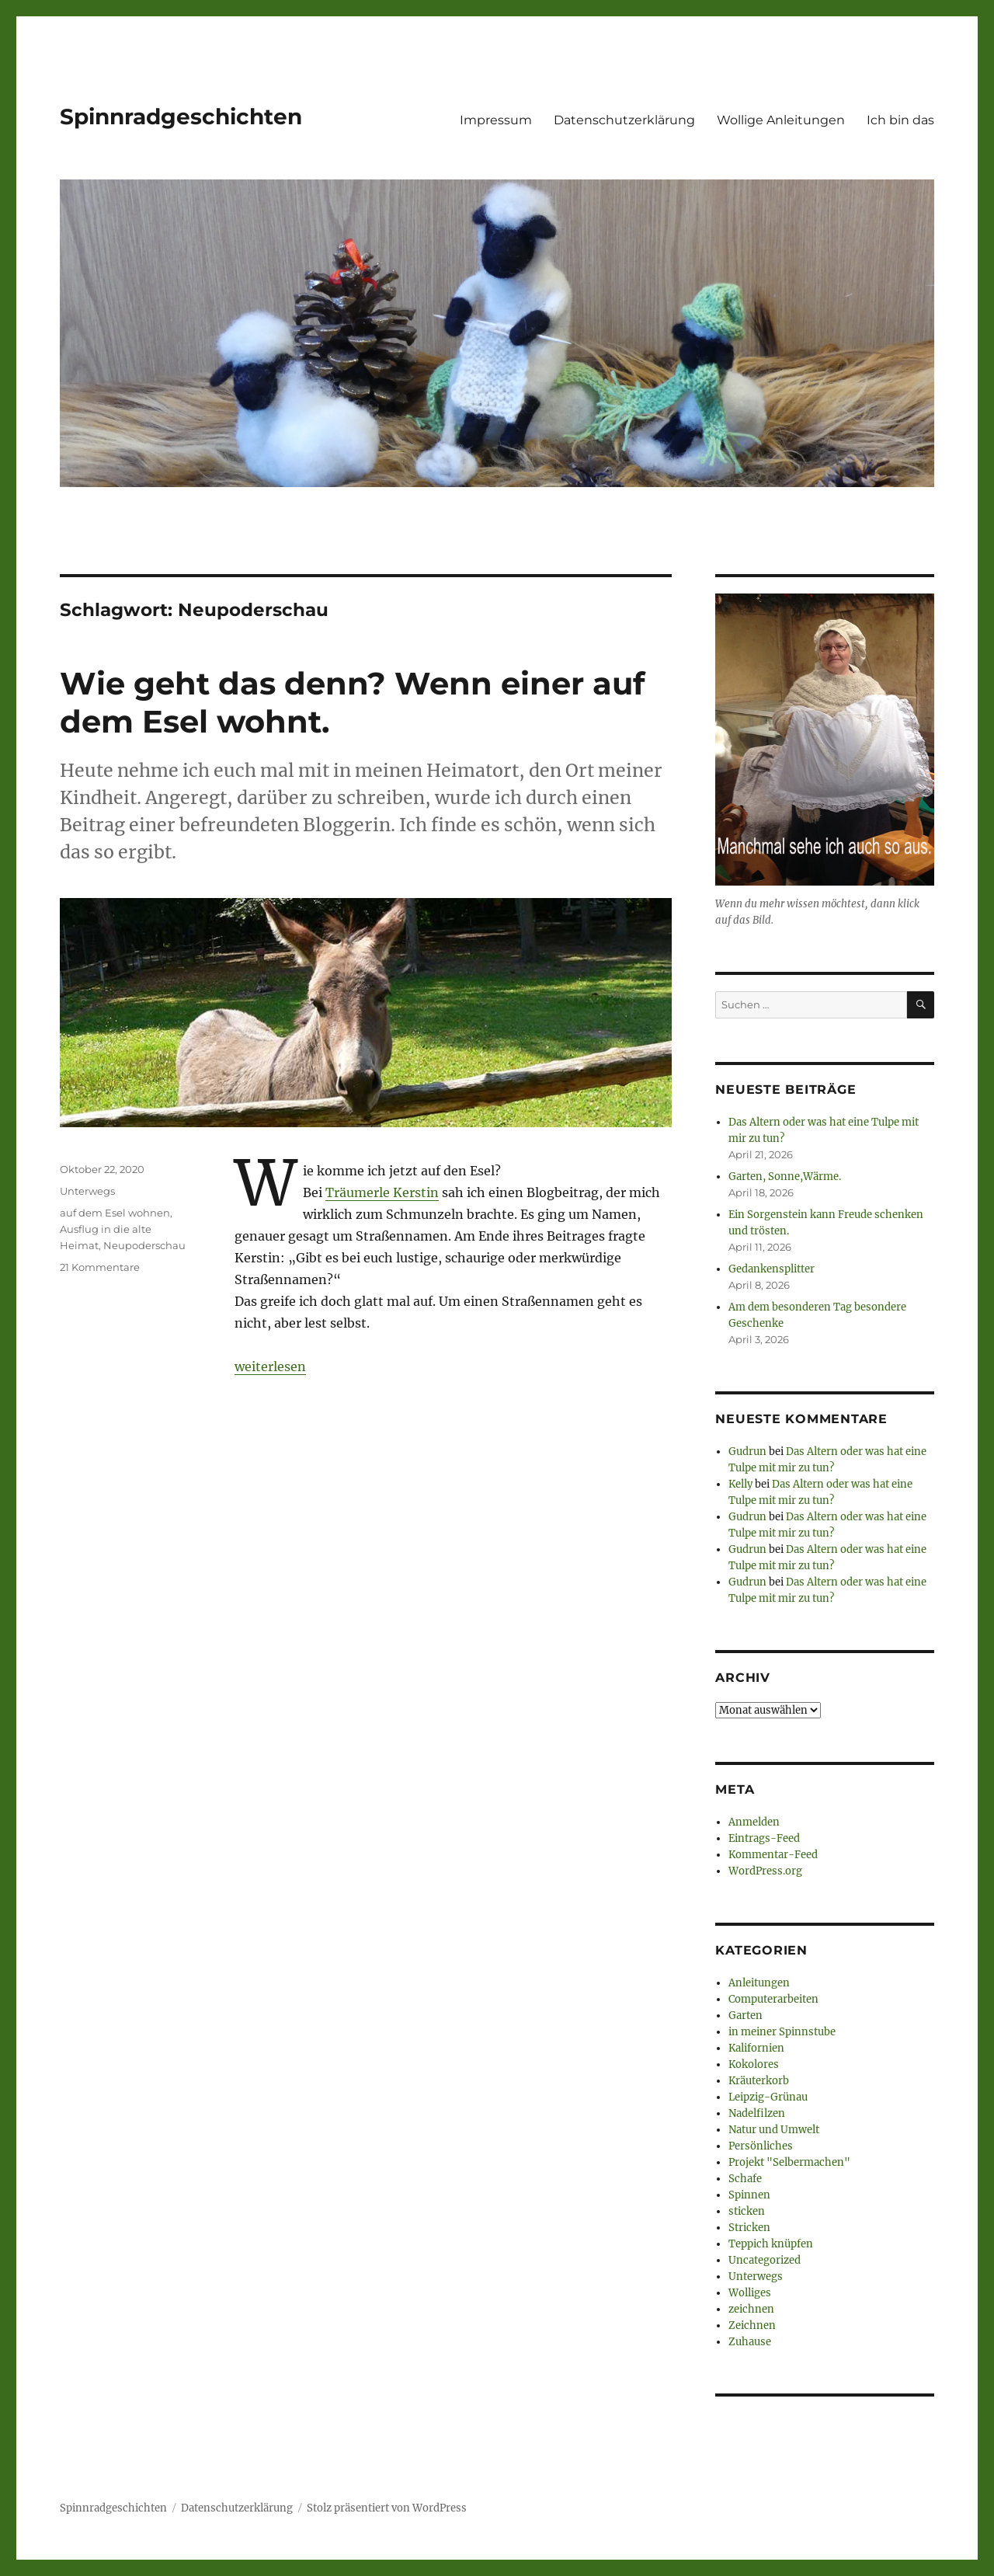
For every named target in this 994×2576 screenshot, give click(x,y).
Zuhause (749, 2341)
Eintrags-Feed (764, 1838)
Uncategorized (764, 2260)
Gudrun (747, 1451)
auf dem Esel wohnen (115, 1212)
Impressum (496, 120)
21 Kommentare (100, 1267)
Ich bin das (900, 120)
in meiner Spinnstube (782, 2031)
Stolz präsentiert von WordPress (387, 2508)
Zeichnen (752, 2325)
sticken (746, 2211)
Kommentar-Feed (773, 1854)
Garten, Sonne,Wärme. (784, 1176)
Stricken (749, 2227)
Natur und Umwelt (773, 2129)
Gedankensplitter (771, 1269)
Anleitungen (759, 1982)
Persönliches (760, 2146)
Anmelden (754, 1822)
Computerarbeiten (773, 1999)
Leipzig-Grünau (768, 2097)
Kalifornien (756, 2048)
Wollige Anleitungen (781, 120)
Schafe (745, 2178)
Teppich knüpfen (770, 2244)
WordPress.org (765, 1871)
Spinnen (749, 2195)
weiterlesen (270, 1366)
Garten (745, 2015)
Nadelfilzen (756, 2113)
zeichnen (751, 2309)
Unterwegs (87, 1191)
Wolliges (749, 2292)
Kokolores (753, 2064)
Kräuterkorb (758, 2080)
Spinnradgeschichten (181, 116)
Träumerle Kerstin (382, 1192)
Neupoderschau (144, 1245)
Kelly (740, 1484)
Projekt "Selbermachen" (789, 2162)
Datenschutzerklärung (624, 120)
